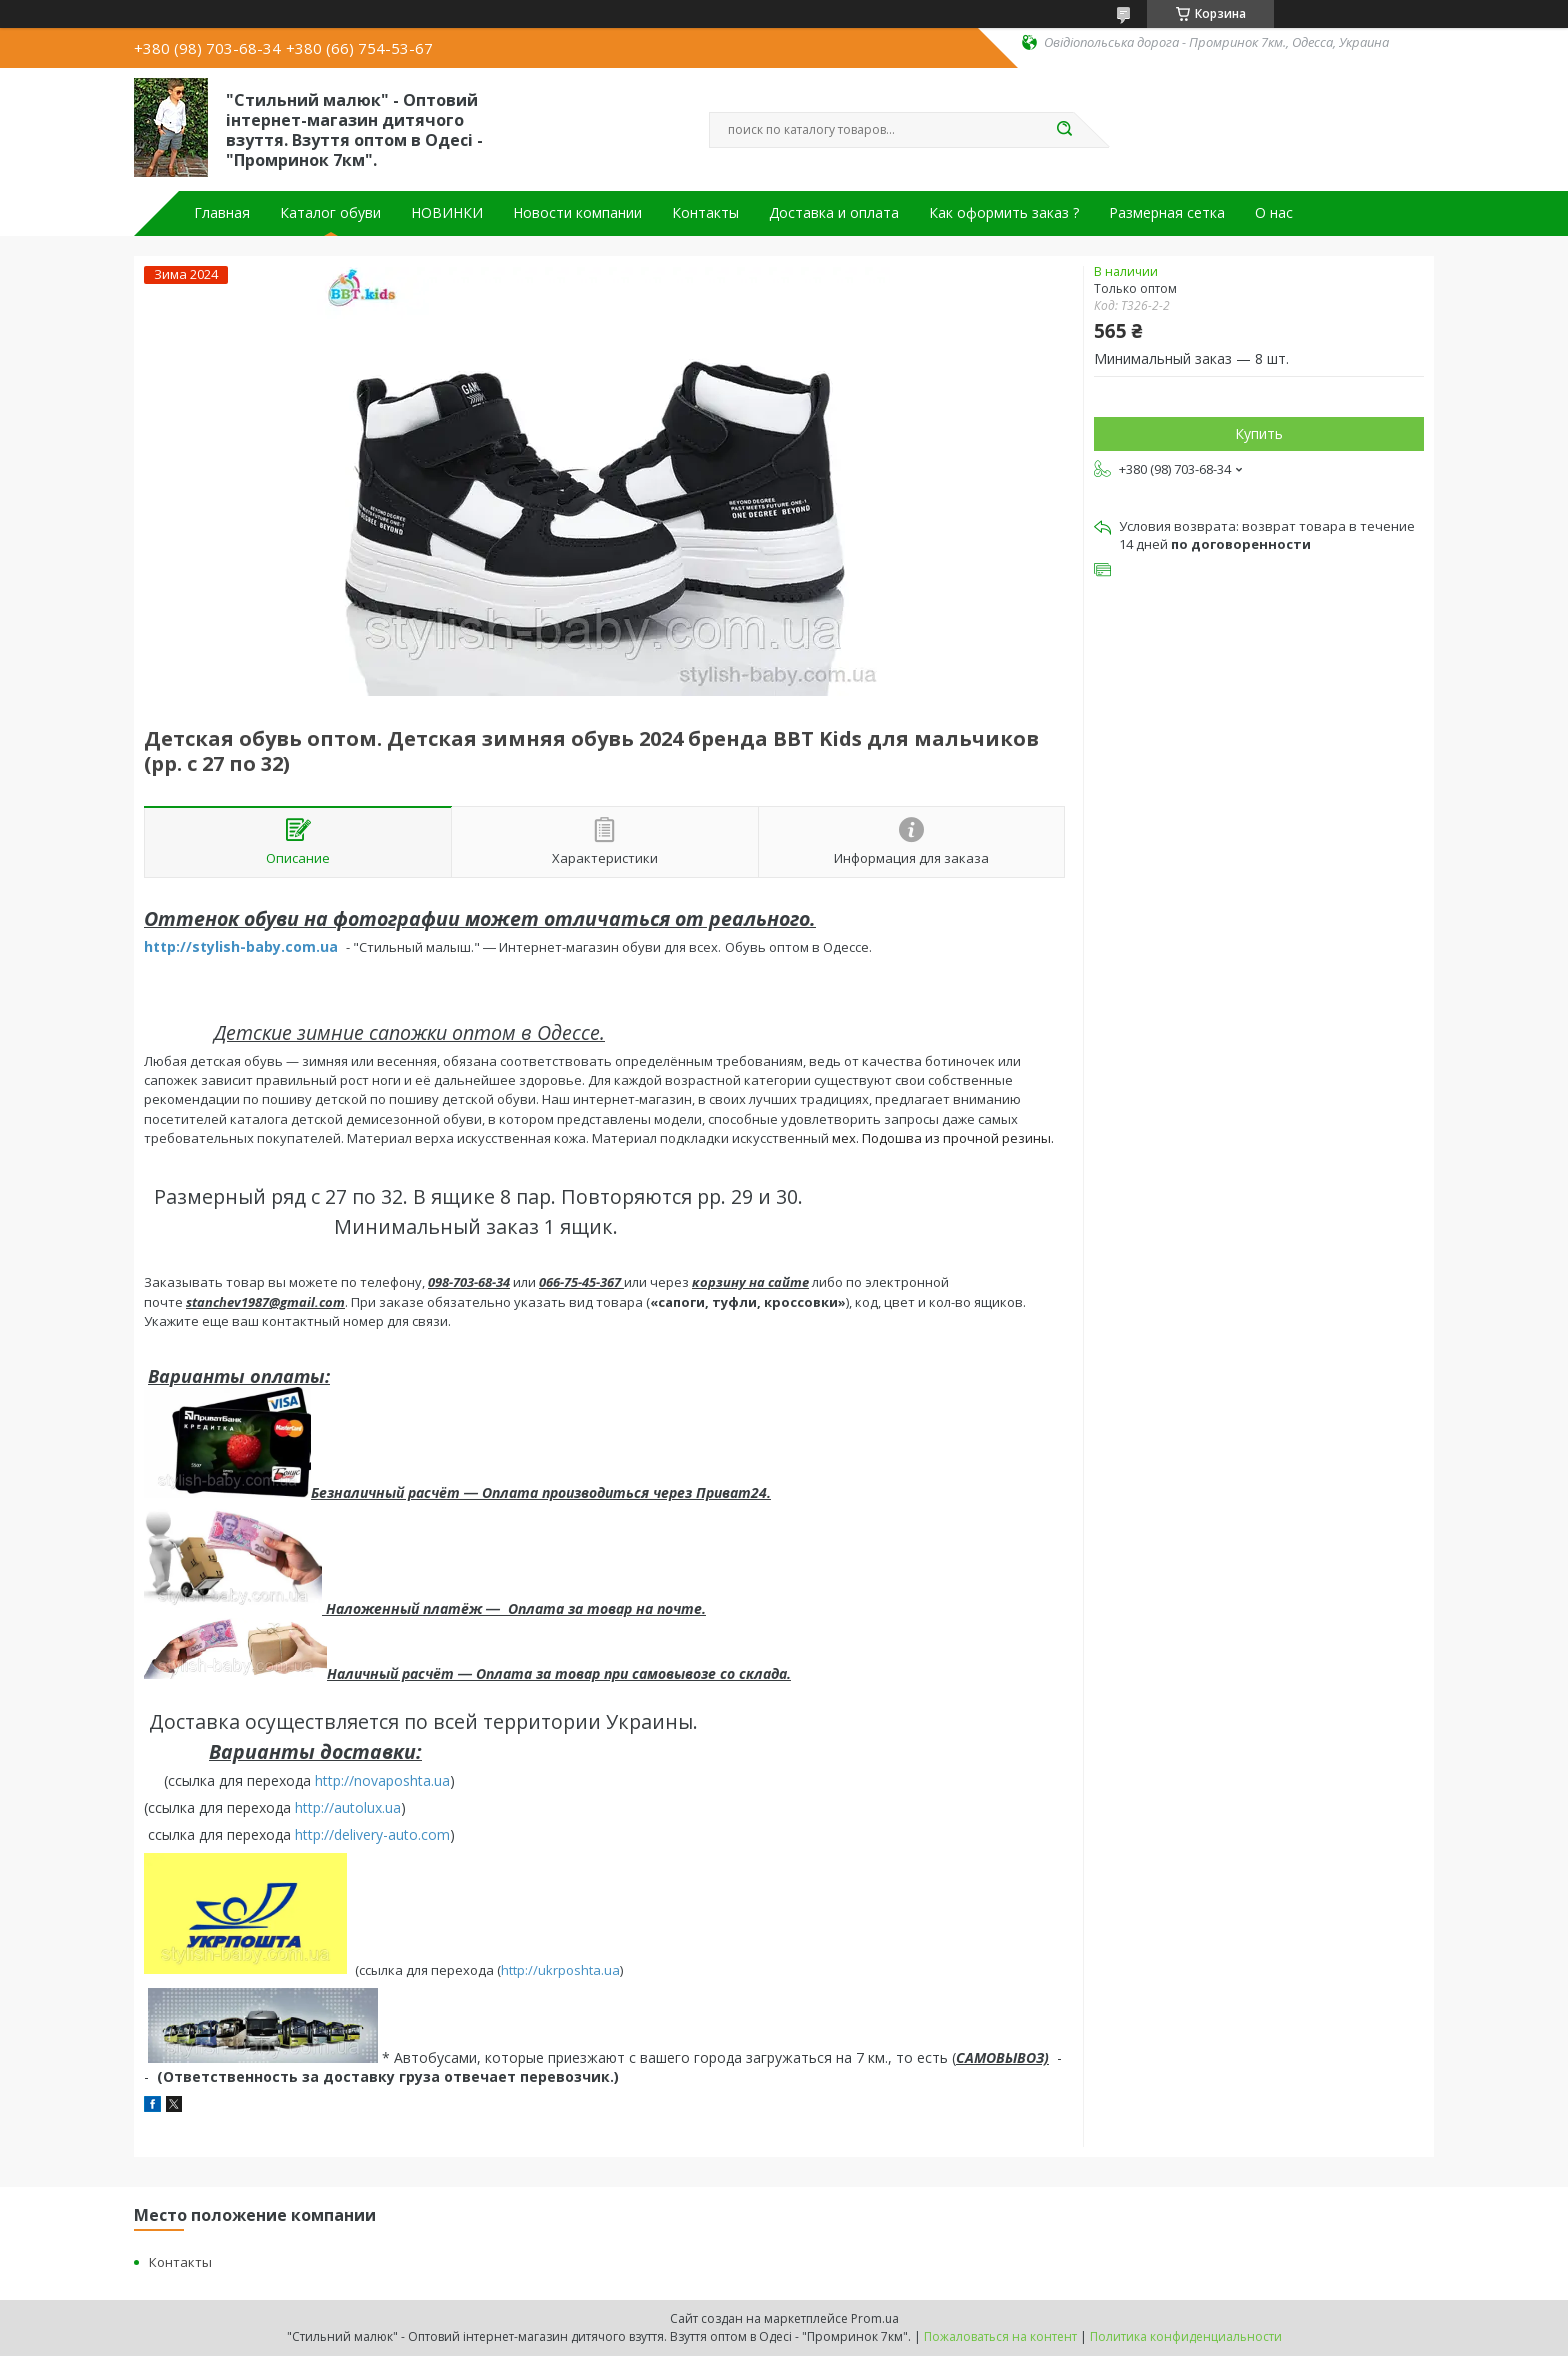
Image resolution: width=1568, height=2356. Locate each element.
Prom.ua (875, 2318)
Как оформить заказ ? (1004, 213)
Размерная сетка (1167, 213)
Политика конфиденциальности (1186, 2336)
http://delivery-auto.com (372, 1834)
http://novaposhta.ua (382, 1780)
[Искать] (1064, 130)
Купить (1259, 433)
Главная (222, 213)
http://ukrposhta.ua (560, 1969)
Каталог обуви (330, 213)
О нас (1274, 213)
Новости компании (577, 213)
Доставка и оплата (834, 213)
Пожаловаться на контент (1000, 2336)
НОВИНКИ (447, 213)
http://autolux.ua (348, 1807)
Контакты (705, 213)
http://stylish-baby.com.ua (241, 946)
